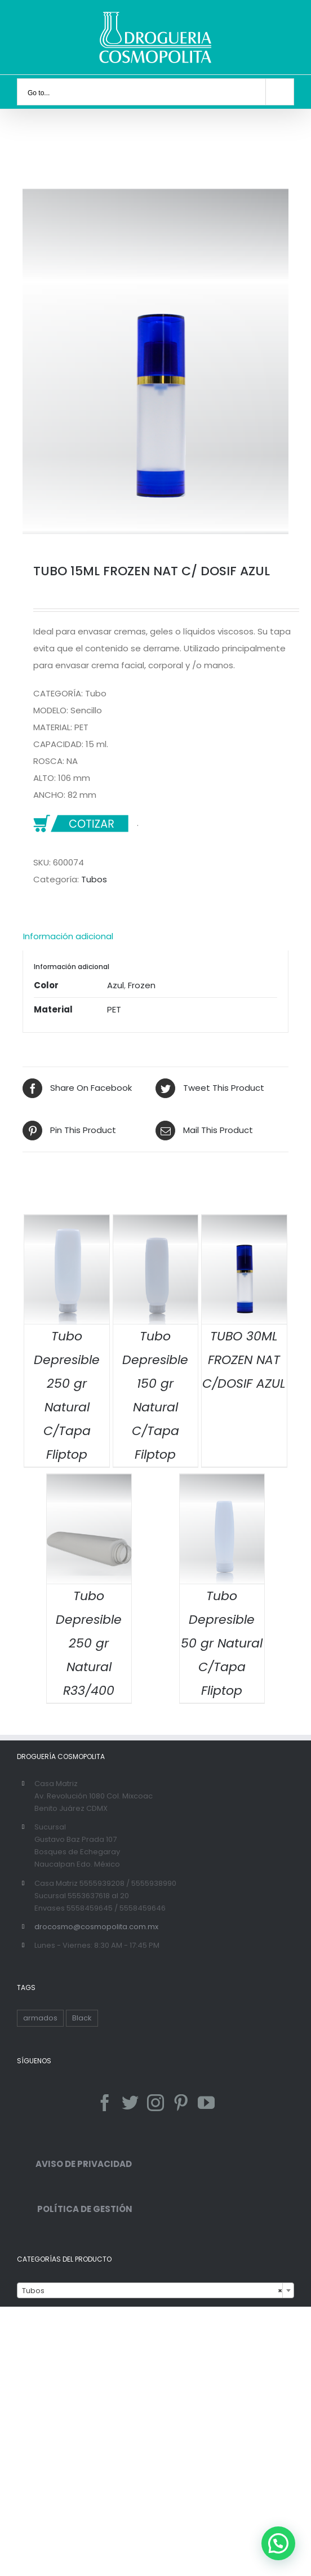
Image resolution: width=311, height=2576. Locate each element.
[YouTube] (206, 2102)
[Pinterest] (180, 2102)
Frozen (142, 985)
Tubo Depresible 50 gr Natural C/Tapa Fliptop (222, 1643)
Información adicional (68, 936)
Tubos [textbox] (152, 2291)
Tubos (94, 879)
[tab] (155, 936)
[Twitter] (130, 2102)
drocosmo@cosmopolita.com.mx (96, 1926)
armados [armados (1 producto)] (40, 2018)
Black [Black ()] (82, 2018)
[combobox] (155, 2290)
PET (114, 1009)
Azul (115, 985)
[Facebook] (104, 2102)
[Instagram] (155, 2102)
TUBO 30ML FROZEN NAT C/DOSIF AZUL (244, 1359)
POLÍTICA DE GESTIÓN (74, 2209)
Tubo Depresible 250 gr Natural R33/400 (89, 1643)
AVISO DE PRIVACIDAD (74, 2164)
